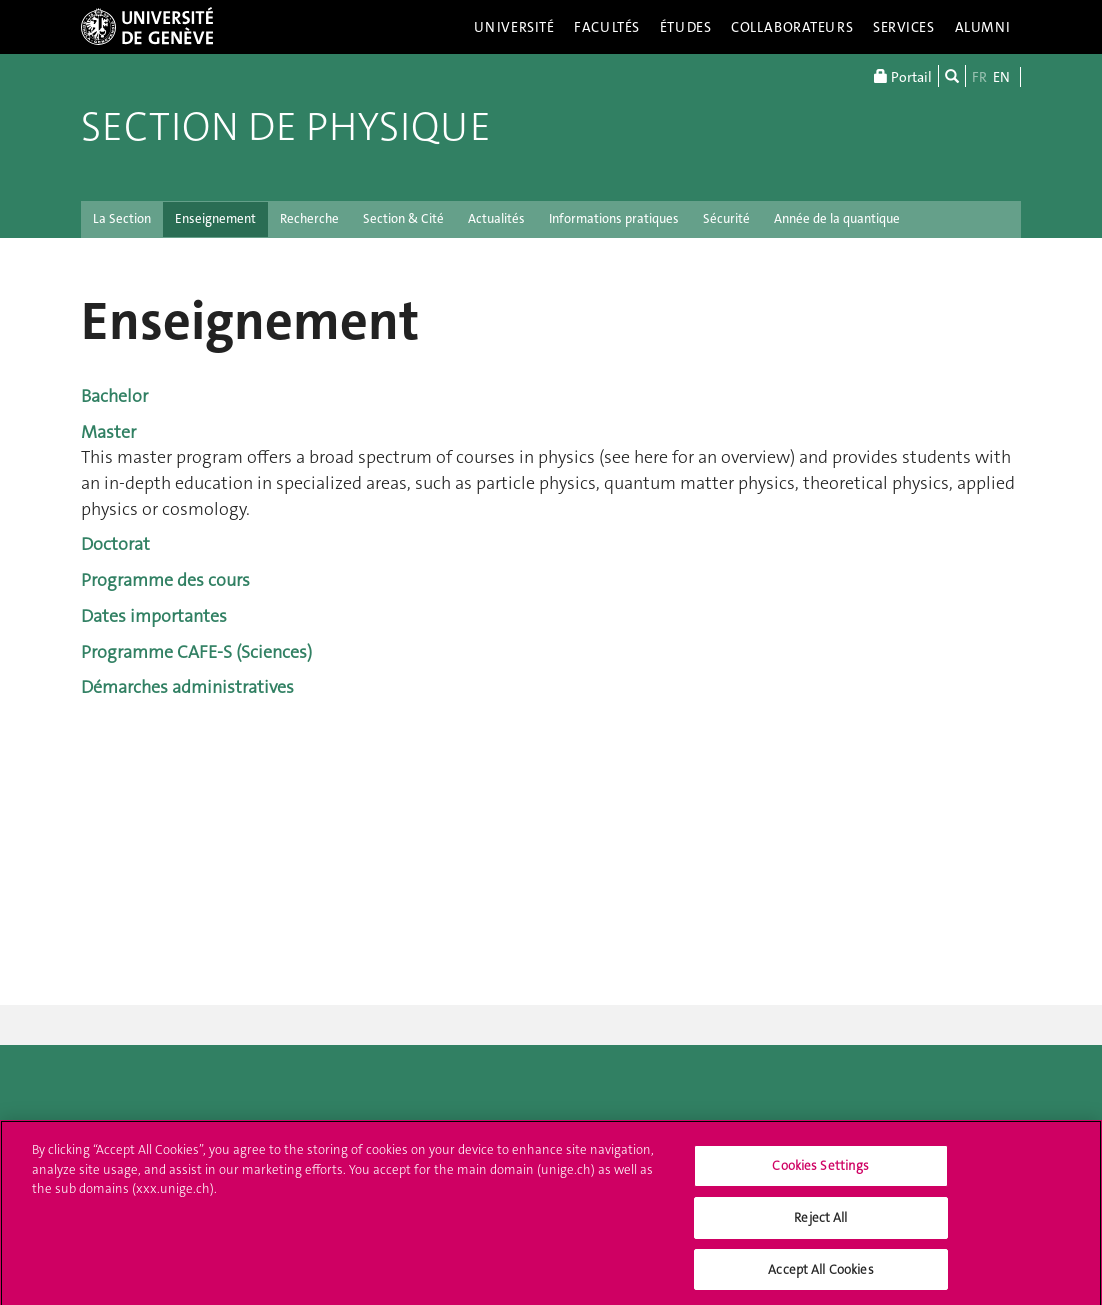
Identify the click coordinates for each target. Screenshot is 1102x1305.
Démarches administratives (187, 687)
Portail (903, 76)
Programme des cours (165, 580)
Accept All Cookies (820, 1275)
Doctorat (115, 544)
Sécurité (726, 218)
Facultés (607, 27)
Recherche (309, 218)
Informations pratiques (614, 218)
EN (1001, 77)
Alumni (983, 27)
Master (108, 432)
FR (979, 77)
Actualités (496, 218)
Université (514, 27)
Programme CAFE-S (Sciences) (196, 652)
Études (685, 27)
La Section (122, 218)
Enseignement (215, 218)
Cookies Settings (820, 1172)
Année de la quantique (837, 218)
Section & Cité (403, 218)
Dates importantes (154, 616)
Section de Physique (286, 127)
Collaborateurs (792, 27)
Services (904, 27)
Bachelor (114, 396)
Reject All (820, 1223)
